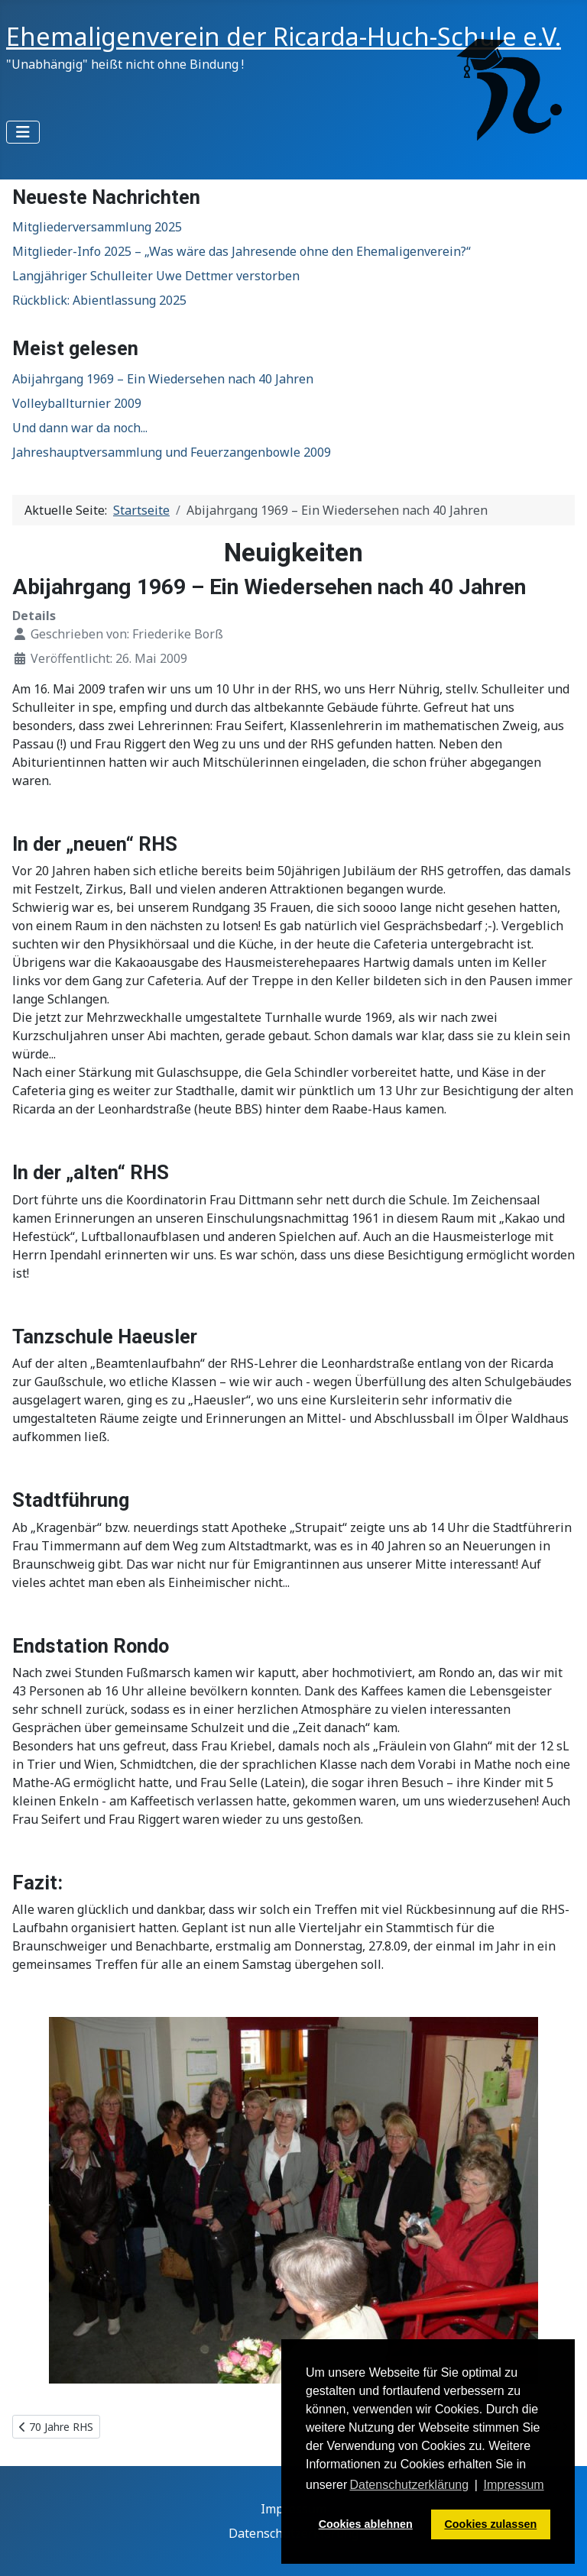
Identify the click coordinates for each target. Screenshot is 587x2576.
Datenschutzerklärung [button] (409, 2484)
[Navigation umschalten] (23, 132)
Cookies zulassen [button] (490, 2524)
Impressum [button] (514, 2484)
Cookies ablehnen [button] (366, 2524)
